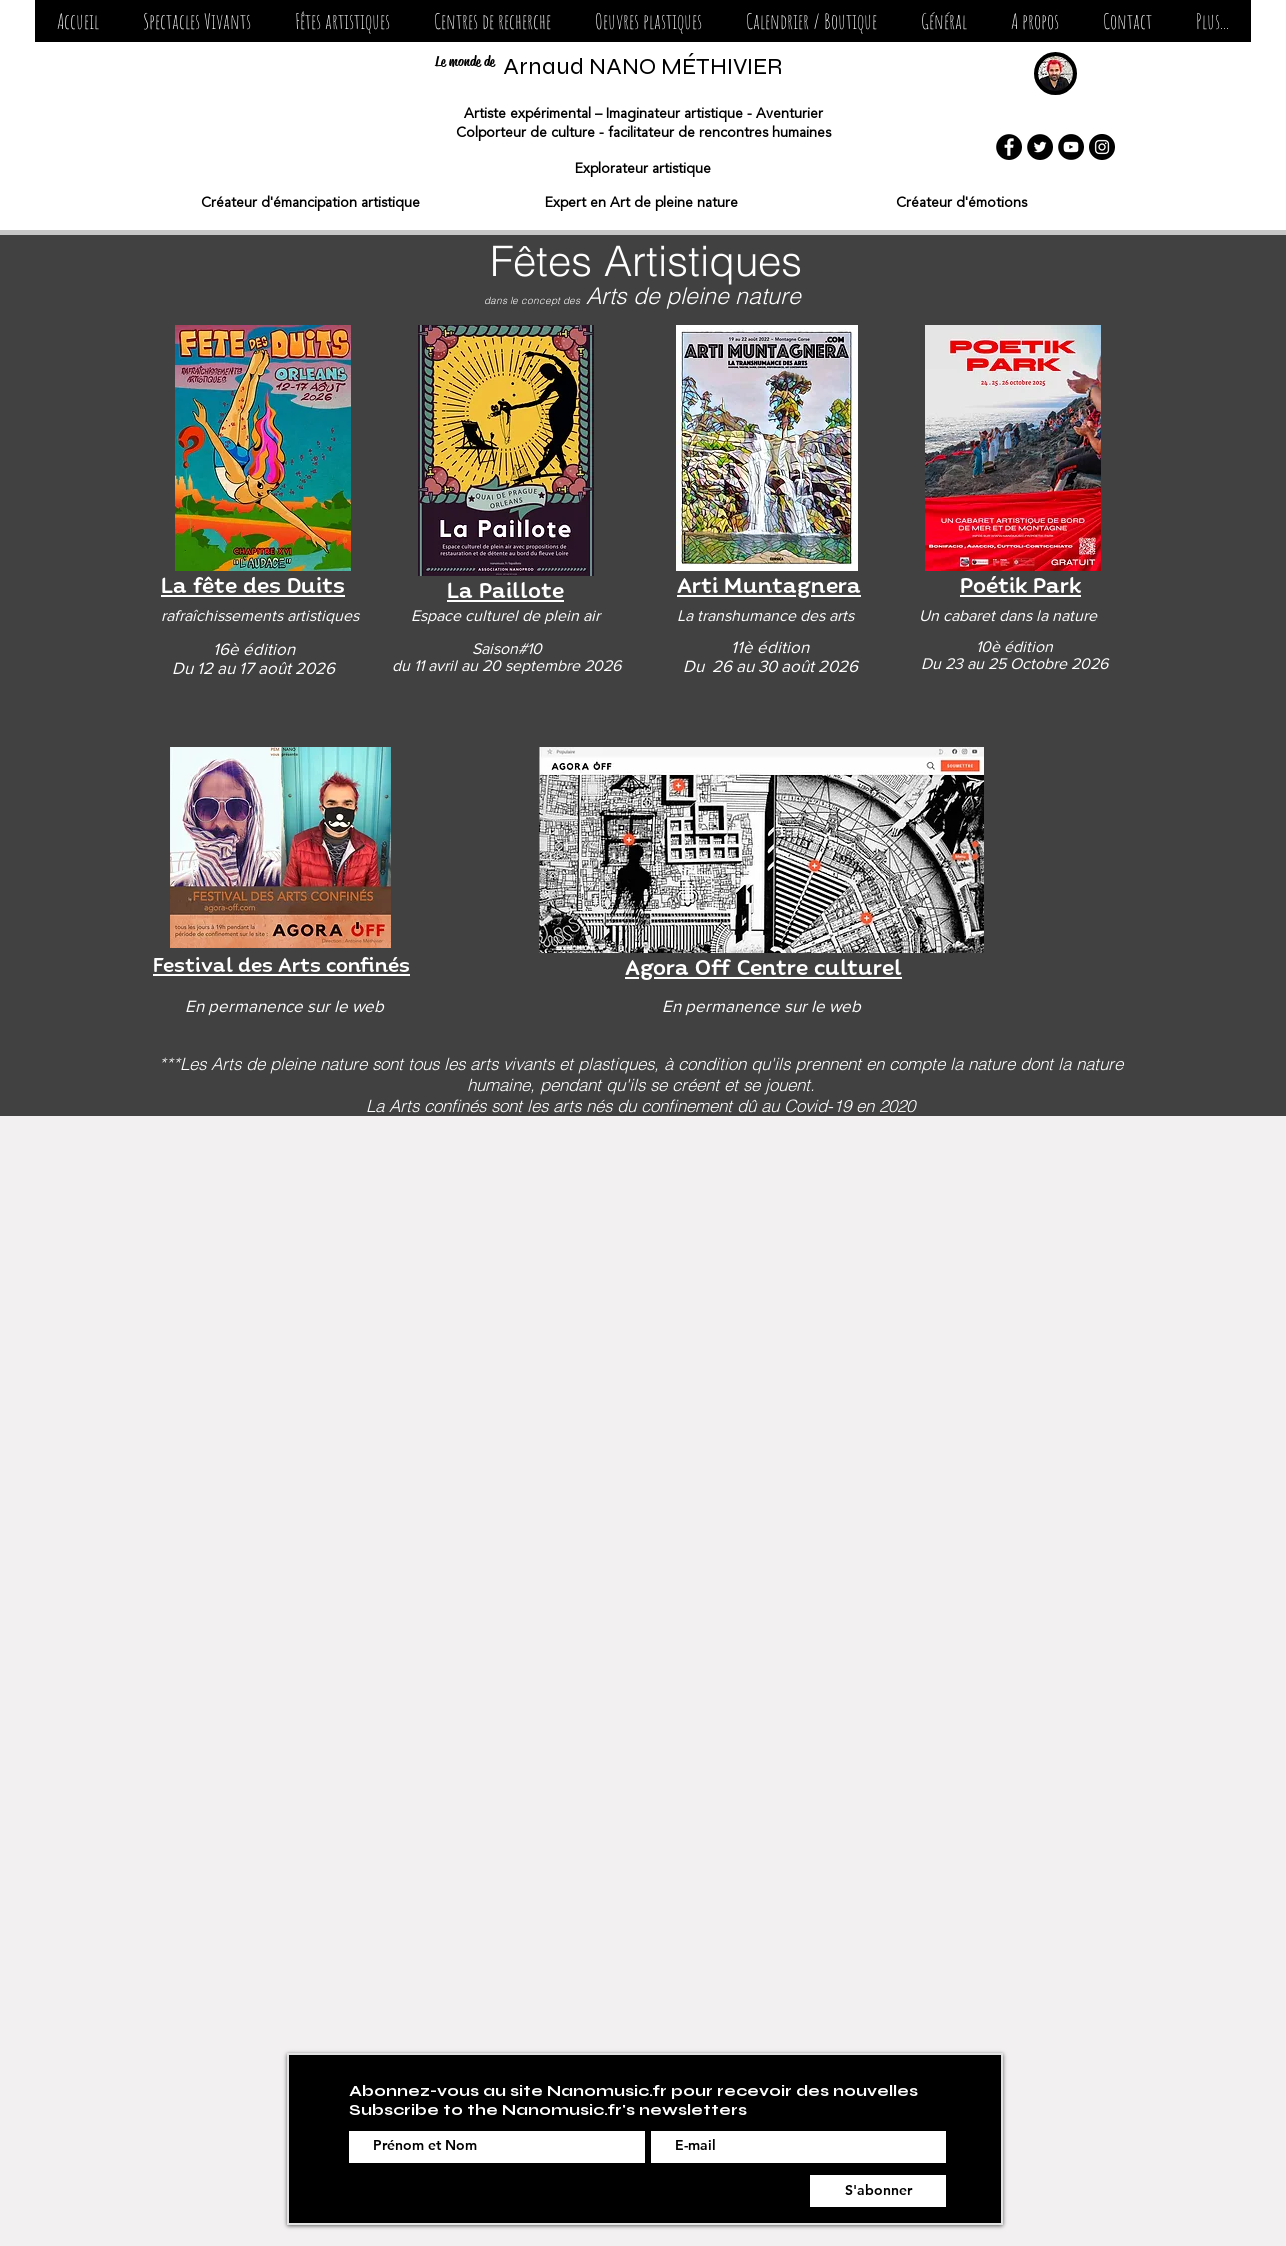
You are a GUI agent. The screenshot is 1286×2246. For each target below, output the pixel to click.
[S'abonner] (878, 2191)
